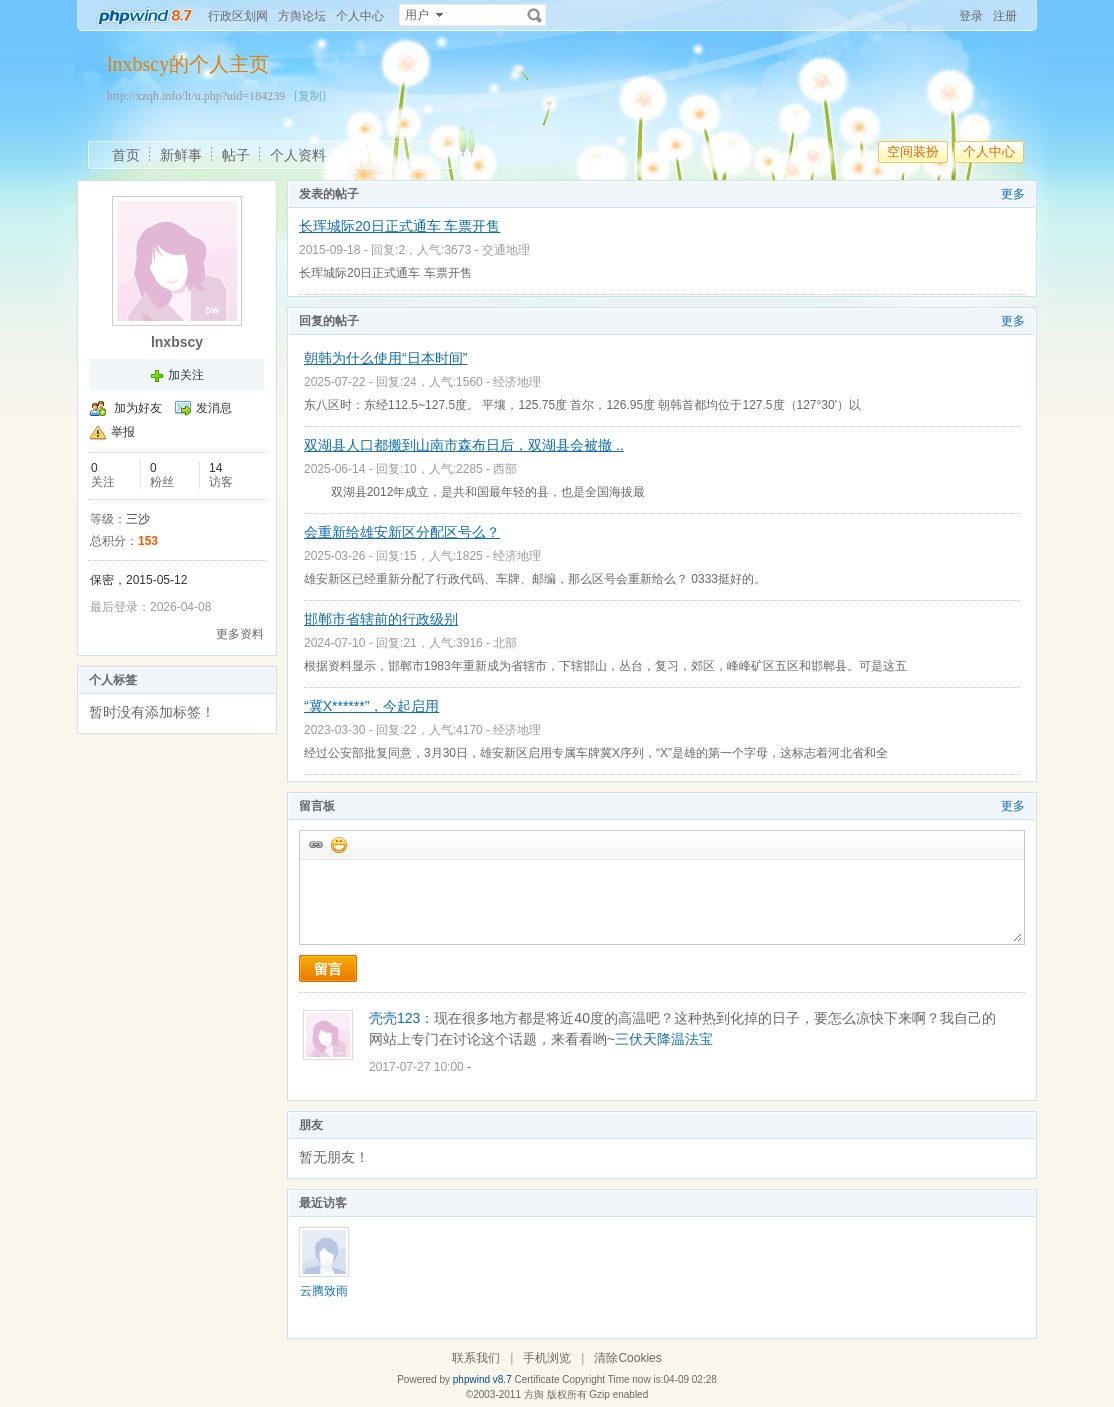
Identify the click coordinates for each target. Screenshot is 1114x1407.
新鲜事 (181, 155)
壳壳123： (401, 1018)
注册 (1005, 16)
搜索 (535, 15)
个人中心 (360, 16)
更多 (1013, 194)
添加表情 (338, 844)
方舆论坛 (302, 16)
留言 (328, 969)
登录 (971, 16)
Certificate (536, 1379)
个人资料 (298, 155)
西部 (505, 469)
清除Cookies (627, 1358)
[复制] (310, 96)
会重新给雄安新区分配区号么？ (402, 532)
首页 (126, 155)
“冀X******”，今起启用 (371, 706)
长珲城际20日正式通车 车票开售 (399, 226)
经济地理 (517, 382)
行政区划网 (238, 16)
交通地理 (506, 250)
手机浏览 (547, 1358)
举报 (123, 432)
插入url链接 (315, 844)
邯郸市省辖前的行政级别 (381, 619)
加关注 (186, 375)
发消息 (214, 408)
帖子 (236, 155)
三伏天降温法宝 (664, 1039)
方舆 (534, 1394)
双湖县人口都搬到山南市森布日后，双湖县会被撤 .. (464, 445)
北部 (505, 643)
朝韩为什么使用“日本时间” (385, 358)
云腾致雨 (324, 1291)
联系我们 (476, 1358)
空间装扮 (913, 151)
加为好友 (138, 408)
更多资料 (240, 634)
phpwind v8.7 (482, 1379)
